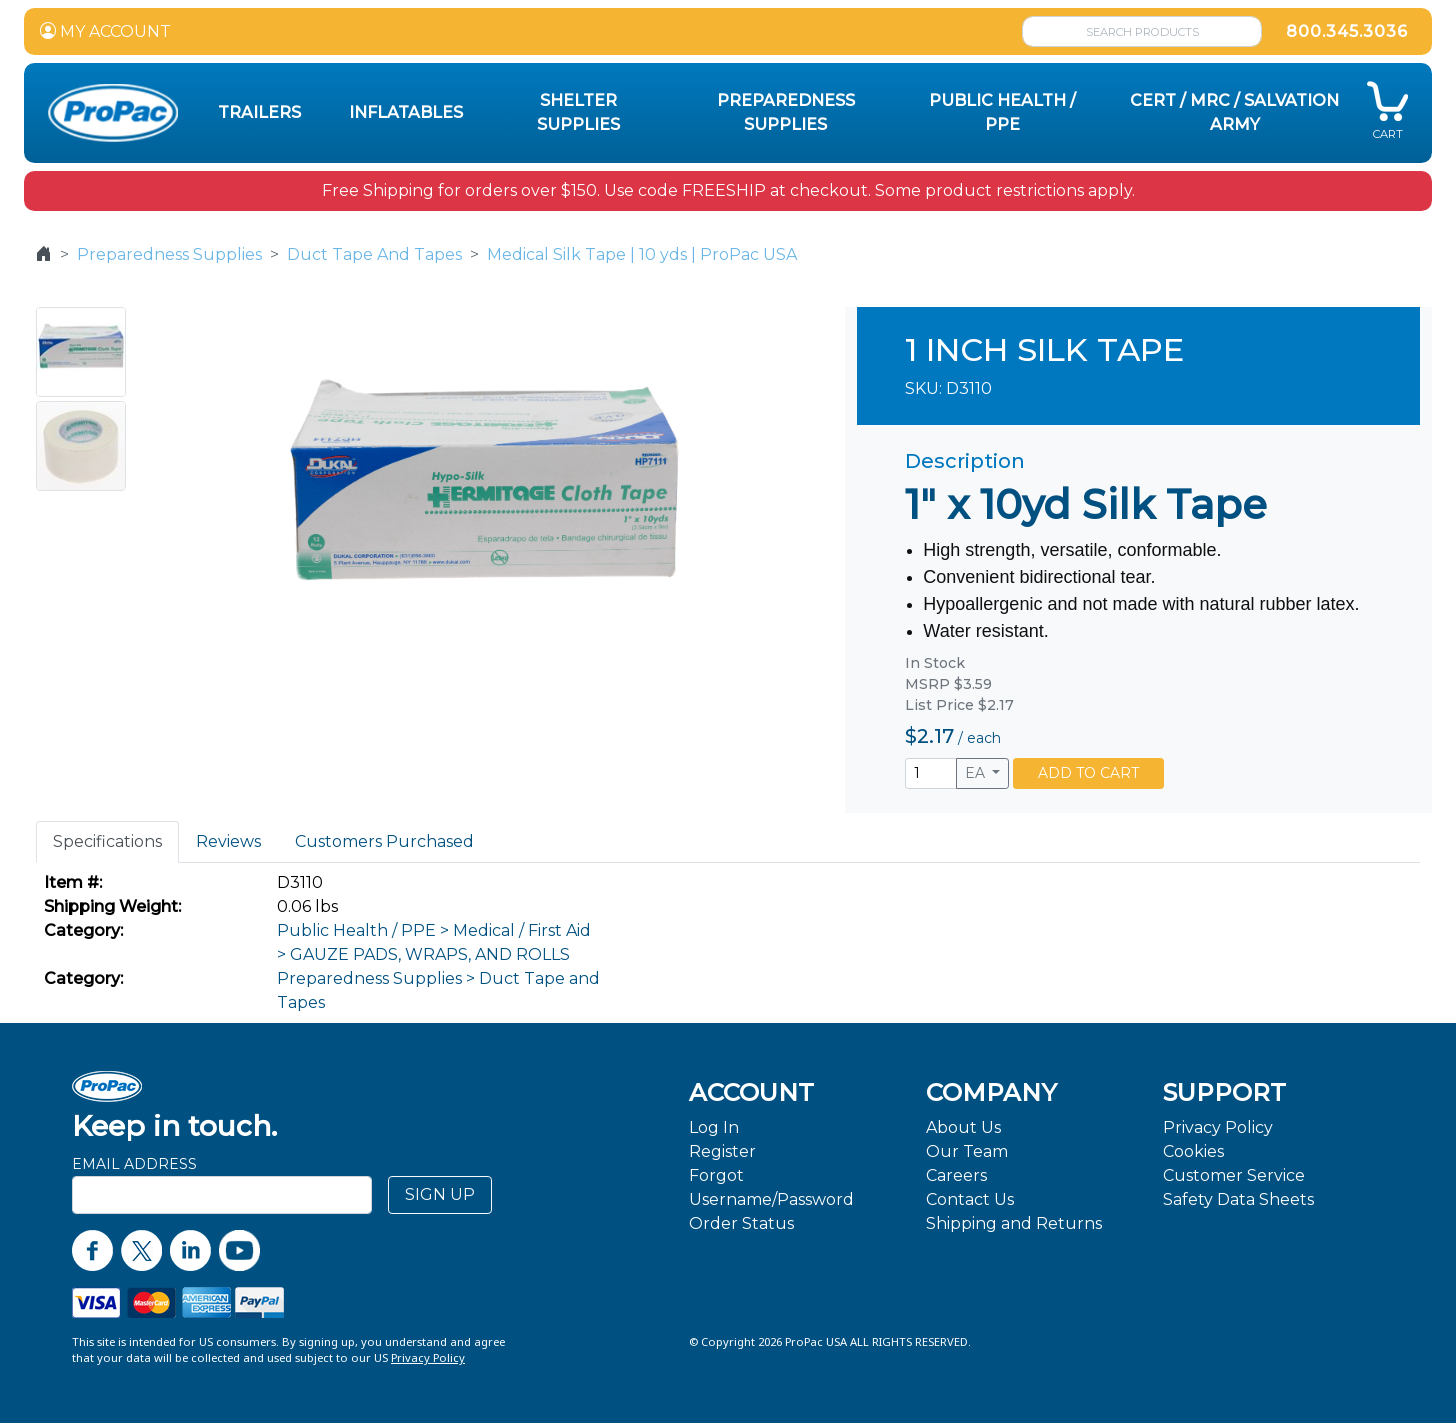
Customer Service (1234, 1175)
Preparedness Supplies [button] (786, 112)
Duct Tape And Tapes (374, 254)
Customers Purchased (384, 841)
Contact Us (970, 1199)
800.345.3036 (1347, 31)
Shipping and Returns (1014, 1223)
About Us (963, 1127)
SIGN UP (440, 1194)
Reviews (228, 841)
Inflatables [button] (406, 112)
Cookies (1193, 1151)
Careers (956, 1175)
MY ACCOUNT (105, 31)
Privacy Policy (1218, 1127)
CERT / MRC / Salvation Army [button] (1234, 112)
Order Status (741, 1223)
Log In (714, 1127)
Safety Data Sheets (1238, 1199)
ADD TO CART (1088, 773)
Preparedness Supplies (169, 254)
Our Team (967, 1151)
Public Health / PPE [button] (1002, 112)
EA (977, 773)
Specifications (107, 841)
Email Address (134, 1164)
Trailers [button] (259, 112)
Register (722, 1151)
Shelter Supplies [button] (578, 112)
